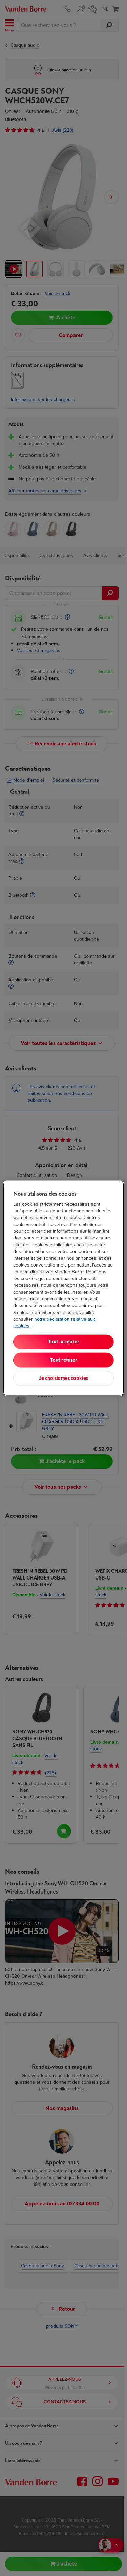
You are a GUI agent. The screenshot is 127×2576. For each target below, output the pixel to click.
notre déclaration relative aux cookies (54, 1322)
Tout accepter (63, 1341)
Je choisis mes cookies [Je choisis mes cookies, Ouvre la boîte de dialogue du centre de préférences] (63, 1378)
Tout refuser (63, 1360)
